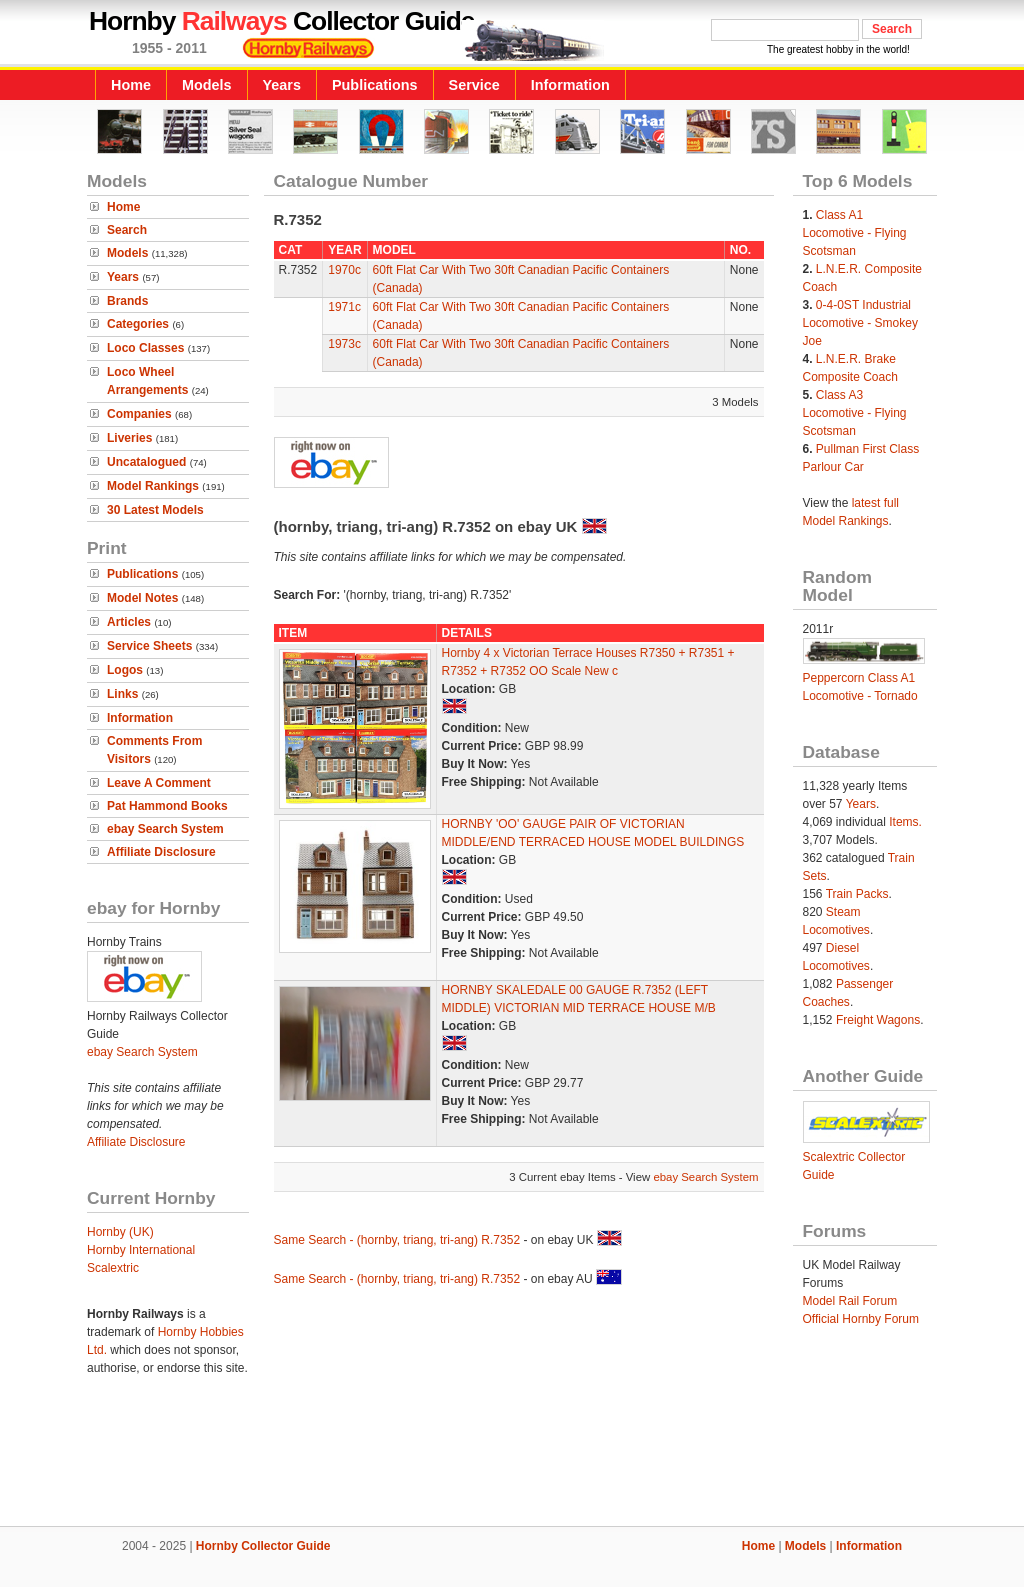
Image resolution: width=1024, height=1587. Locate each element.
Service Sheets (149, 646)
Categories (138, 324)
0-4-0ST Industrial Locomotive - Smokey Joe (860, 323)
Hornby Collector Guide (263, 1546)
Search (127, 230)
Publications (375, 85)
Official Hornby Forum (861, 1319)
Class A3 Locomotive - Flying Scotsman (855, 413)
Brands (127, 301)
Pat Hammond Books (167, 806)
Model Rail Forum (850, 1301)
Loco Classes (145, 348)
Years (282, 85)
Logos (125, 670)
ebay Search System (165, 829)
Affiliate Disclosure (161, 852)
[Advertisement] (512, 1458)
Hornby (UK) (120, 1232)
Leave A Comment (159, 783)
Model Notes (142, 598)
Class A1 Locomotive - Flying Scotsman (855, 233)
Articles (129, 622)
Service (474, 85)
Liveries (129, 438)
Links (122, 694)
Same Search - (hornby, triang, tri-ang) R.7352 (397, 1240)
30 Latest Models (155, 510)
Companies (139, 414)
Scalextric (113, 1268)
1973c (344, 344)
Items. (905, 822)
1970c (344, 270)
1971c (344, 307)
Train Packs (857, 894)
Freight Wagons (878, 1020)
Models (207, 85)
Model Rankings (153, 486)
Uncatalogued (146, 462)
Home (131, 85)
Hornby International (141, 1250)
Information (570, 85)
